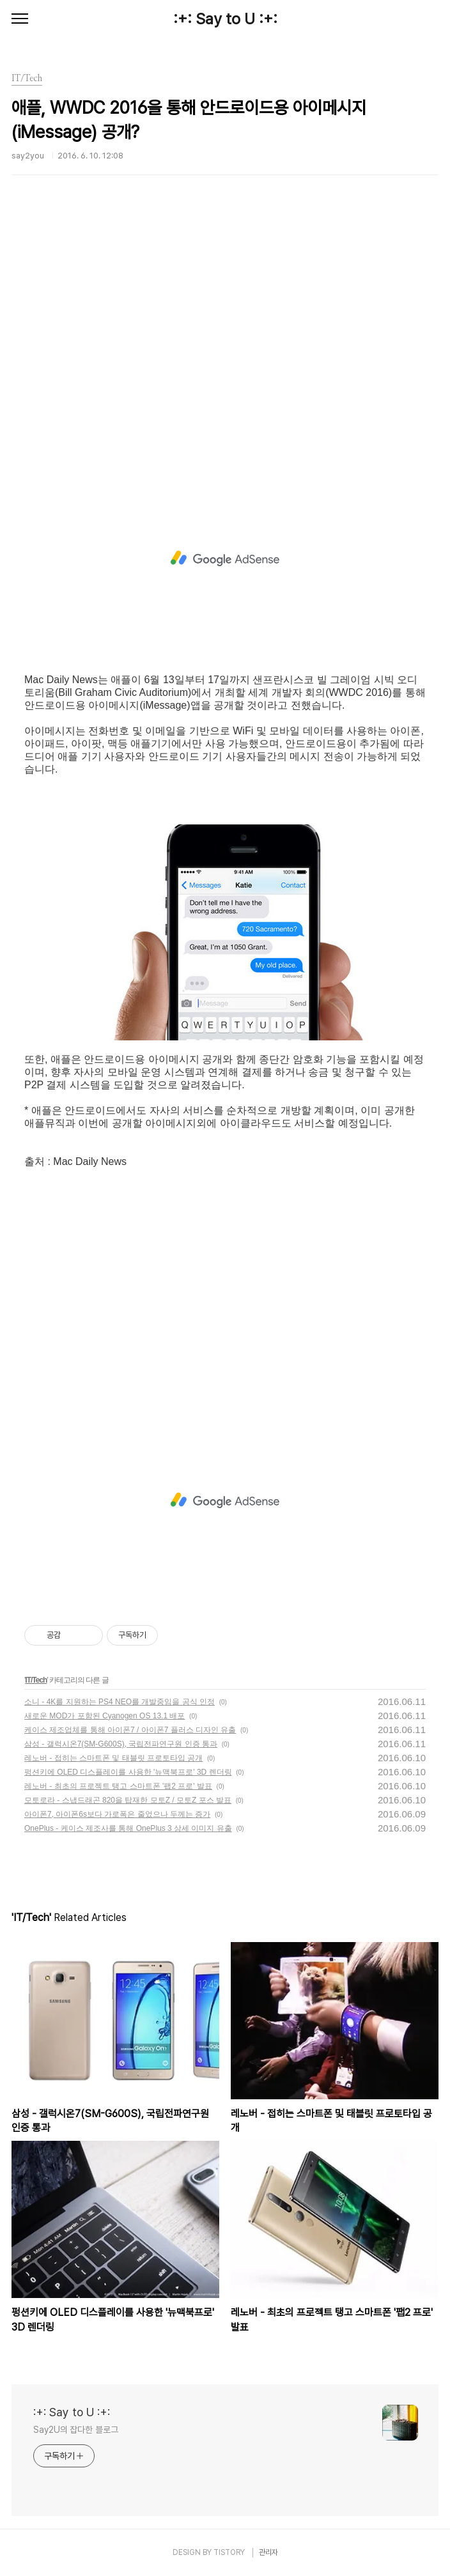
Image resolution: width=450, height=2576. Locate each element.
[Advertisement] (225, 347)
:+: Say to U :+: (225, 19)
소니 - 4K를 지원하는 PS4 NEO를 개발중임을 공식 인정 (119, 1701)
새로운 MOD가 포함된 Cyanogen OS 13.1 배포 (104, 1715)
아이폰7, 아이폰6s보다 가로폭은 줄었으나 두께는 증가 (117, 1814)
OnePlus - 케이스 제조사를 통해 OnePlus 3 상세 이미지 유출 (128, 1828)
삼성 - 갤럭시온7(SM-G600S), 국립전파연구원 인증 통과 (120, 1743)
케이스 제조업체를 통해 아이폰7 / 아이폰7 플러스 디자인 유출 (130, 1729)
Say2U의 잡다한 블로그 (75, 2430)
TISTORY (229, 2552)
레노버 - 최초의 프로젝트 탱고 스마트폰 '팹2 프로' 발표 (118, 1786)
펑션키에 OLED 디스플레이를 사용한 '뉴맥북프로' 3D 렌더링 (128, 1772)
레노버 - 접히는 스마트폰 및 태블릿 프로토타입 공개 (113, 1758)
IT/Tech (36, 1680)
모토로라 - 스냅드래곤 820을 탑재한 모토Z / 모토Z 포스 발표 (127, 1800)
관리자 (268, 2552)
